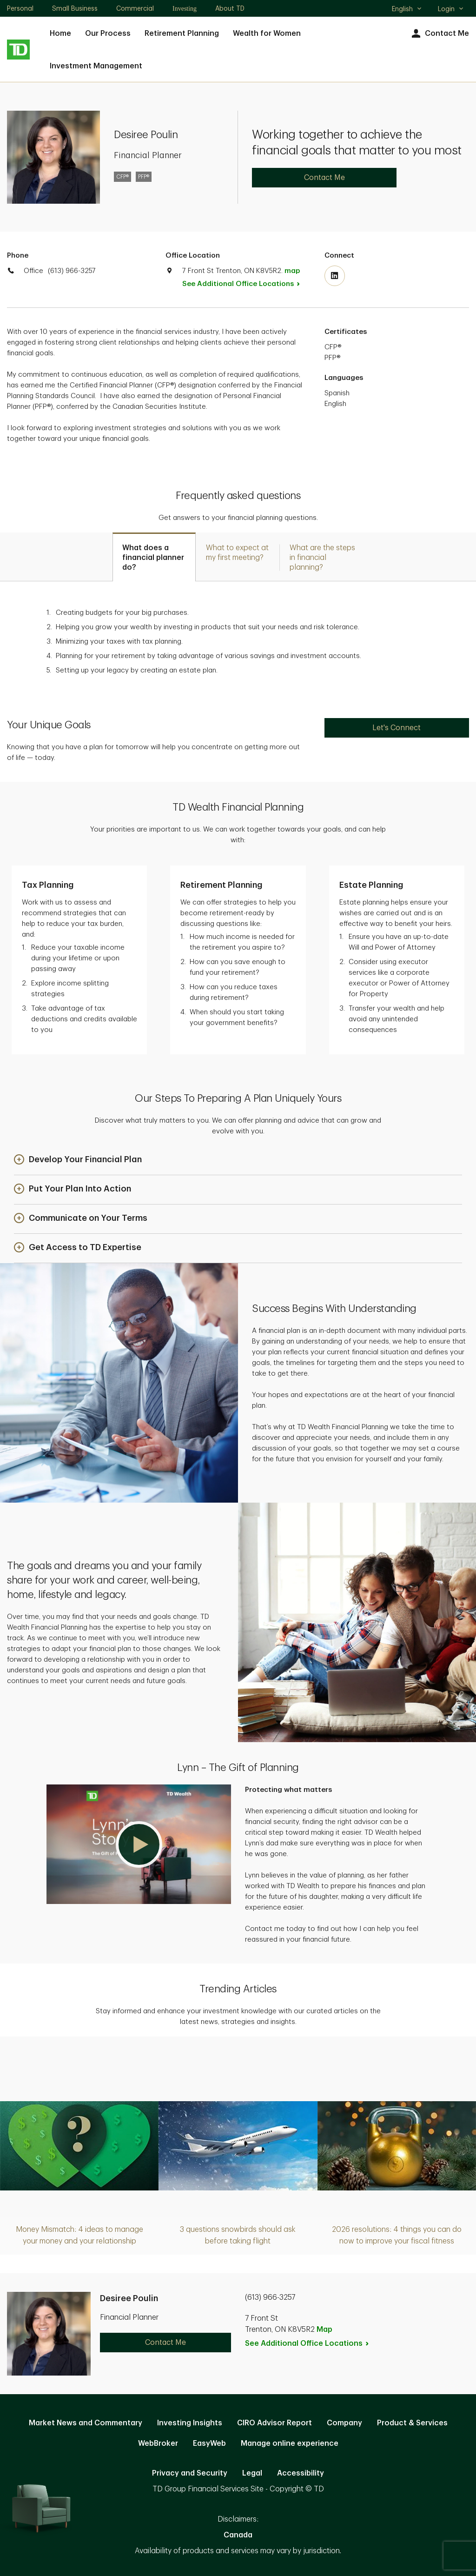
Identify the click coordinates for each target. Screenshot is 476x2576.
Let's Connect (396, 728)
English (407, 10)
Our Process (108, 33)
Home (60, 33)
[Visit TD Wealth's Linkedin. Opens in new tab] (334, 276)
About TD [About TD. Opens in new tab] (230, 8)
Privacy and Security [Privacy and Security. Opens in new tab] (189, 2473)
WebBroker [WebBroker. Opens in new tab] (158, 2443)
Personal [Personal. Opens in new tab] (20, 8)
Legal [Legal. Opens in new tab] (252, 2473)
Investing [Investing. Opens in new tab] (184, 8)
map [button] (292, 270)
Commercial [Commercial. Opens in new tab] (135, 8)
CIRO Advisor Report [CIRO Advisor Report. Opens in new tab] (274, 2423)
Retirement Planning (182, 33)
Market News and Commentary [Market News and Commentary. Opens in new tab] (85, 2423)
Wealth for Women (267, 33)
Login (451, 9)
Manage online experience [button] (289, 2443)
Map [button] (324, 2329)
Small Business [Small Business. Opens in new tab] (75, 8)
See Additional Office (246, 283)
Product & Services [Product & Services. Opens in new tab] (412, 2423)
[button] (78, 1160)
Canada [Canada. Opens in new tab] (238, 2535)
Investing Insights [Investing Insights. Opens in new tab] (189, 2423)
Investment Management (96, 66)
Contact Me (439, 33)
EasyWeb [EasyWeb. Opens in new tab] (209, 2443)
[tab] (154, 557)
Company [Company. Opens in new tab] (344, 2423)
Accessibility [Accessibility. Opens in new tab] (300, 2473)
